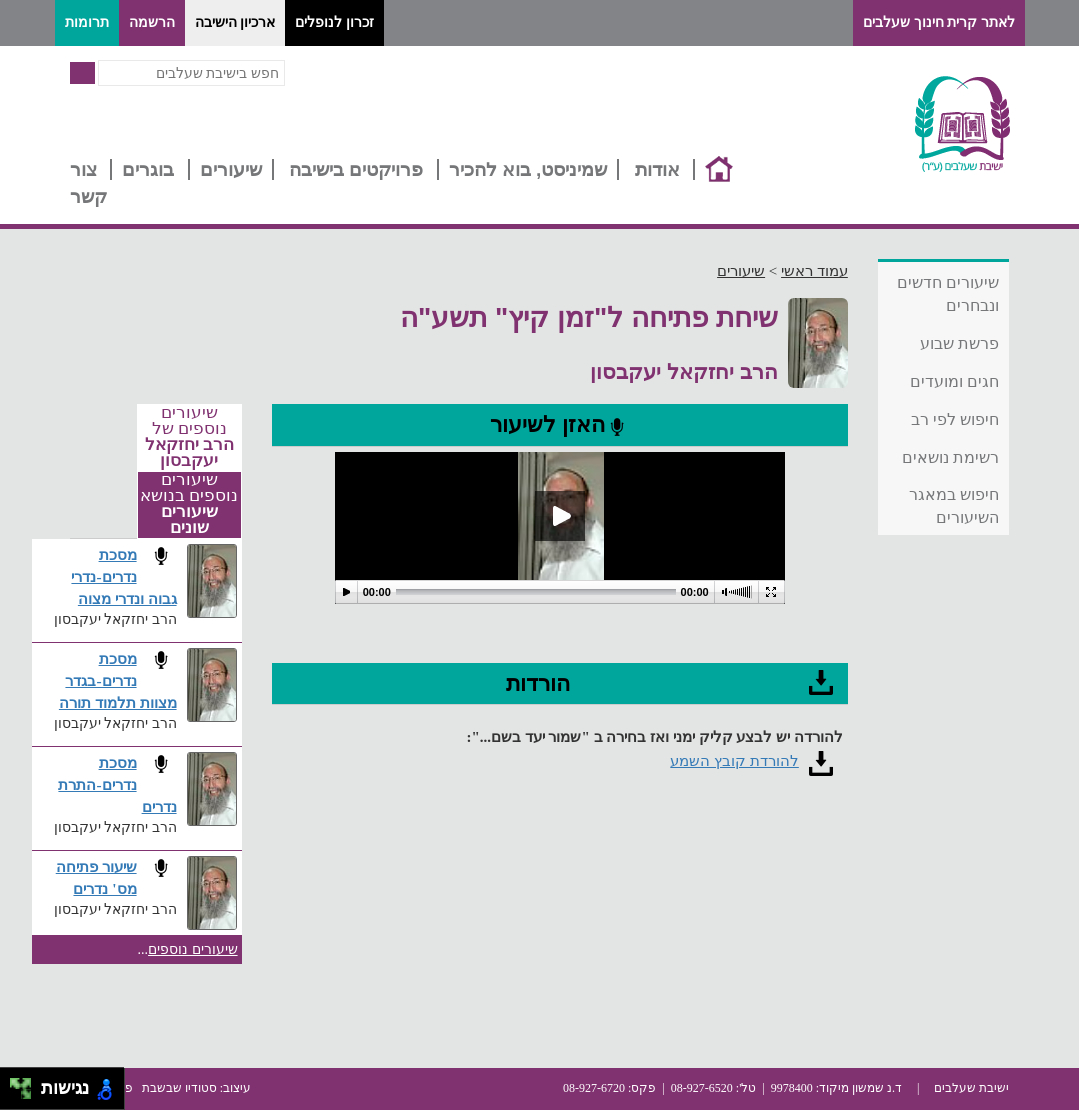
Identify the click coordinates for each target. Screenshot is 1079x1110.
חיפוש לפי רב (955, 419)
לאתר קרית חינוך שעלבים (939, 22)
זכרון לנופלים (334, 22)
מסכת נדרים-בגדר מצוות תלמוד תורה (118, 680)
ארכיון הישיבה (235, 22)
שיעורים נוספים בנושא (189, 504)
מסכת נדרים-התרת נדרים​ (117, 784)
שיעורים (231, 169)
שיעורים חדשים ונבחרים (948, 294)
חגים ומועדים (954, 381)
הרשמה (152, 22)
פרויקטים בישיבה (356, 169)
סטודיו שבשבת (179, 1088)
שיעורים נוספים (193, 949)
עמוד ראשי (814, 271)
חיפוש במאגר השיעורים (954, 506)
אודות (657, 169)
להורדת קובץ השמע (734, 761)
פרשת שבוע (959, 343)
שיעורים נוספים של (189, 437)
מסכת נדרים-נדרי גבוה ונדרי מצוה (123, 576)
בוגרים (148, 169)
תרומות (87, 22)
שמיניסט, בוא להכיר (528, 169)
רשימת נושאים (950, 457)
